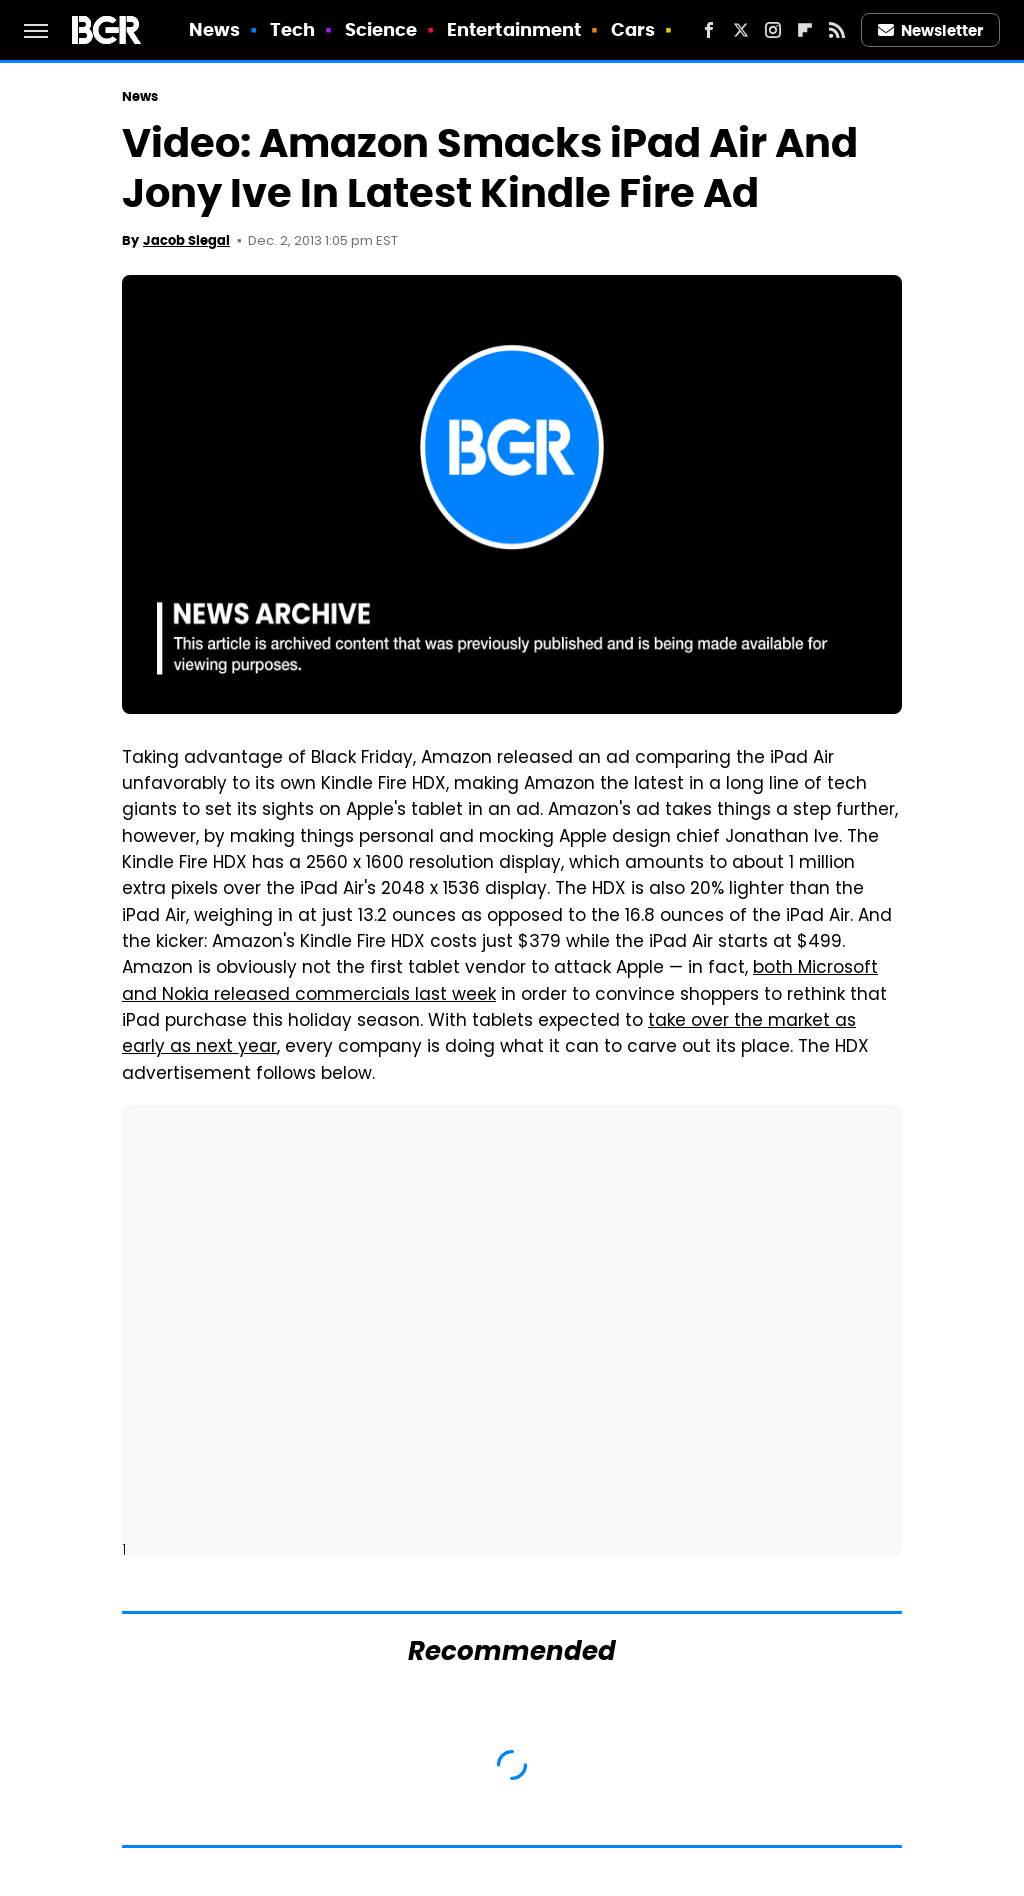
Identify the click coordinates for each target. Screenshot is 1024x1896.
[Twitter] (741, 30)
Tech (292, 29)
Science (381, 29)
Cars (633, 29)
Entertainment (514, 29)
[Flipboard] (805, 30)
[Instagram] (773, 30)
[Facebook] (709, 30)
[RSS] (837, 30)
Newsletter (931, 30)
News (214, 29)
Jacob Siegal (186, 240)
